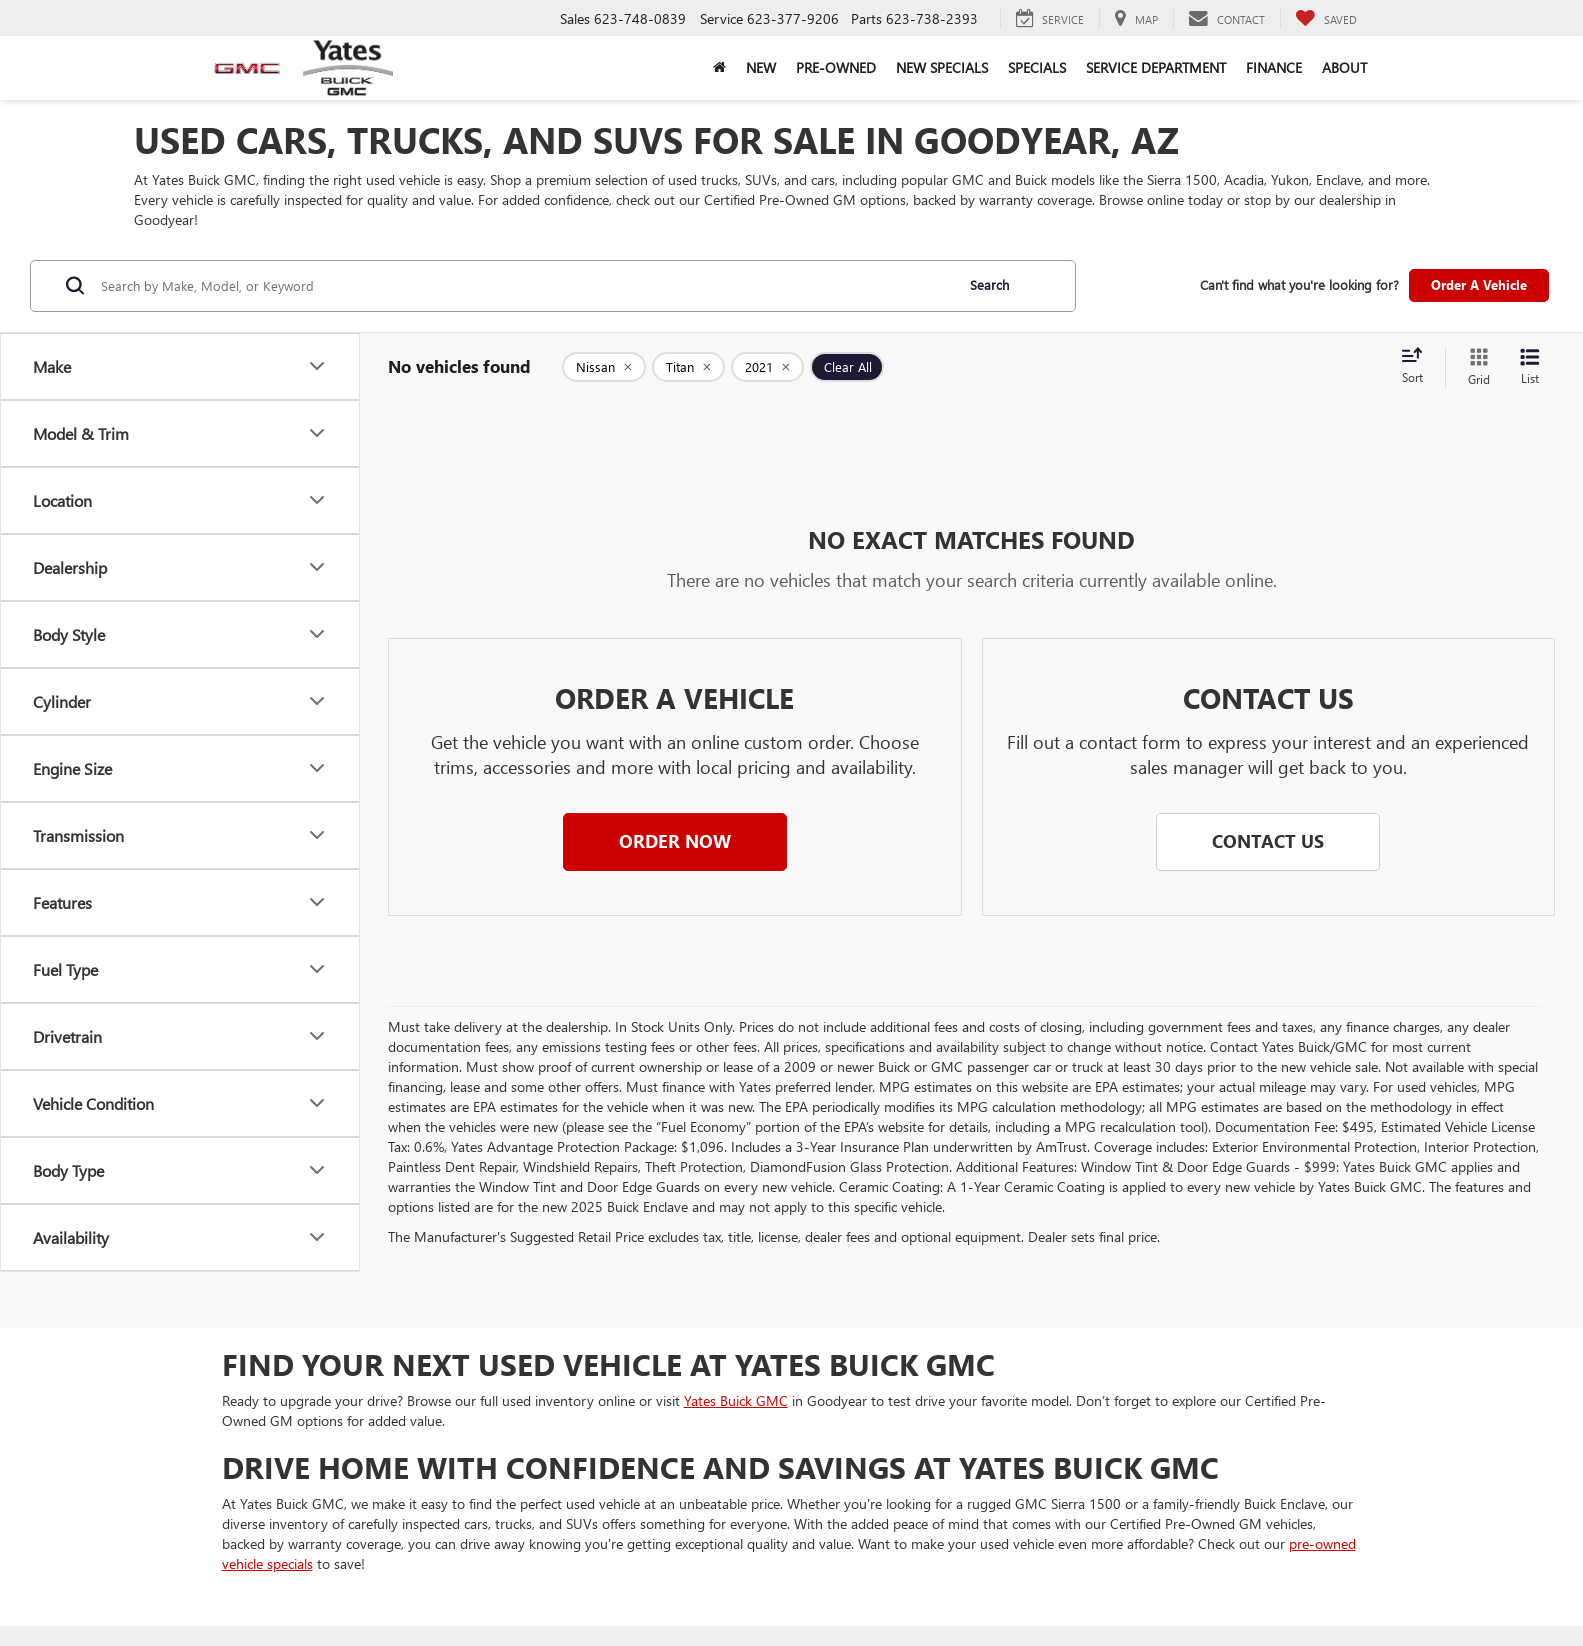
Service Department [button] (1156, 67)
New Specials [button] (942, 67)
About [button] (1344, 67)
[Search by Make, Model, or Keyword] (524, 286)
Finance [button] (1274, 67)
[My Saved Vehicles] (1326, 19)
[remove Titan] (688, 367)
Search (989, 284)
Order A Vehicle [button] (1479, 284)
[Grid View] (1475, 367)
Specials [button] (1037, 67)
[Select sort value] (1418, 367)
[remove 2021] (767, 367)
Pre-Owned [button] (836, 67)
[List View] (1530, 367)
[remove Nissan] (604, 367)
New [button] (761, 67)
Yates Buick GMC (736, 1400)
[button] (675, 842)
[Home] (719, 68)
